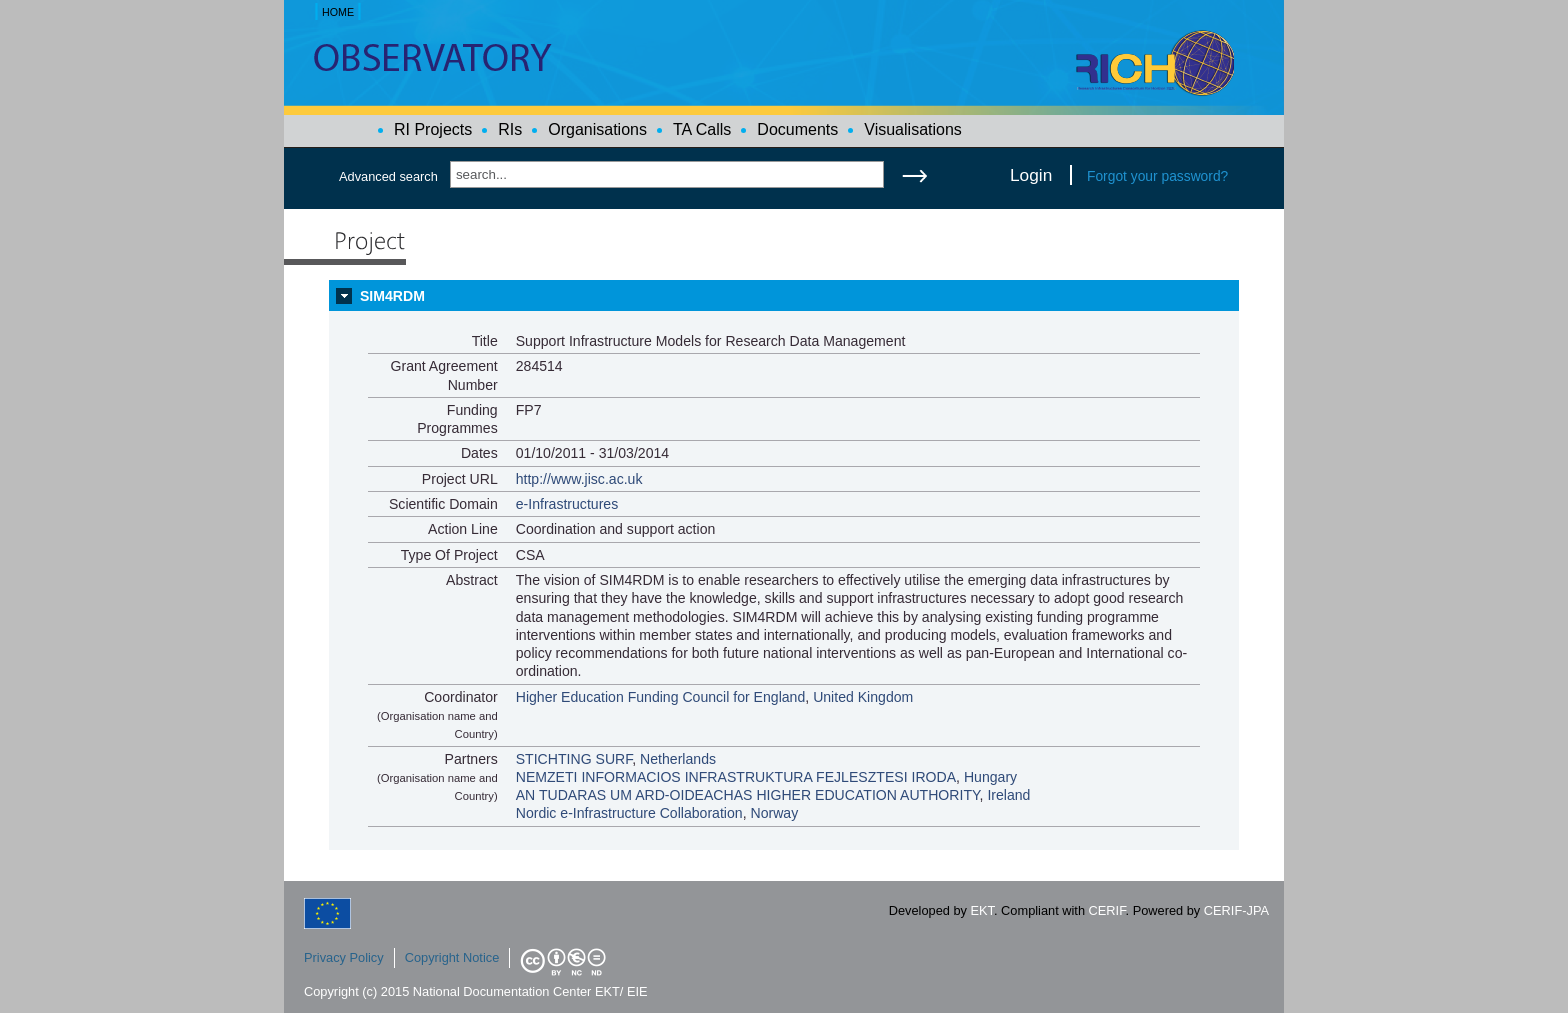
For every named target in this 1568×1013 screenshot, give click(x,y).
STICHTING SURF (574, 759)
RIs (510, 129)
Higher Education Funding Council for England (661, 697)
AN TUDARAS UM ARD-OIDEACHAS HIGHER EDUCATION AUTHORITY (748, 795)
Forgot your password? (1157, 176)
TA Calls (702, 129)
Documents (797, 129)
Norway (774, 813)
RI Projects (433, 129)
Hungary (990, 777)
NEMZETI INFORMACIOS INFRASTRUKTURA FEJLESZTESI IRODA (736, 777)
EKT (982, 910)
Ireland (1008, 795)
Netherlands (678, 759)
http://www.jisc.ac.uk (579, 479)
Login (1031, 175)
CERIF (1107, 910)
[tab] (784, 296)
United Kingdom (863, 697)
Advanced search (388, 176)
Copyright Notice (452, 957)
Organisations (597, 129)
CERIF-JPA (1236, 910)
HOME (338, 12)
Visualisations (913, 129)
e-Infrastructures (567, 504)
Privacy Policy (344, 957)
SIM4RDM (392, 296)
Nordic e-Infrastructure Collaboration (629, 813)
